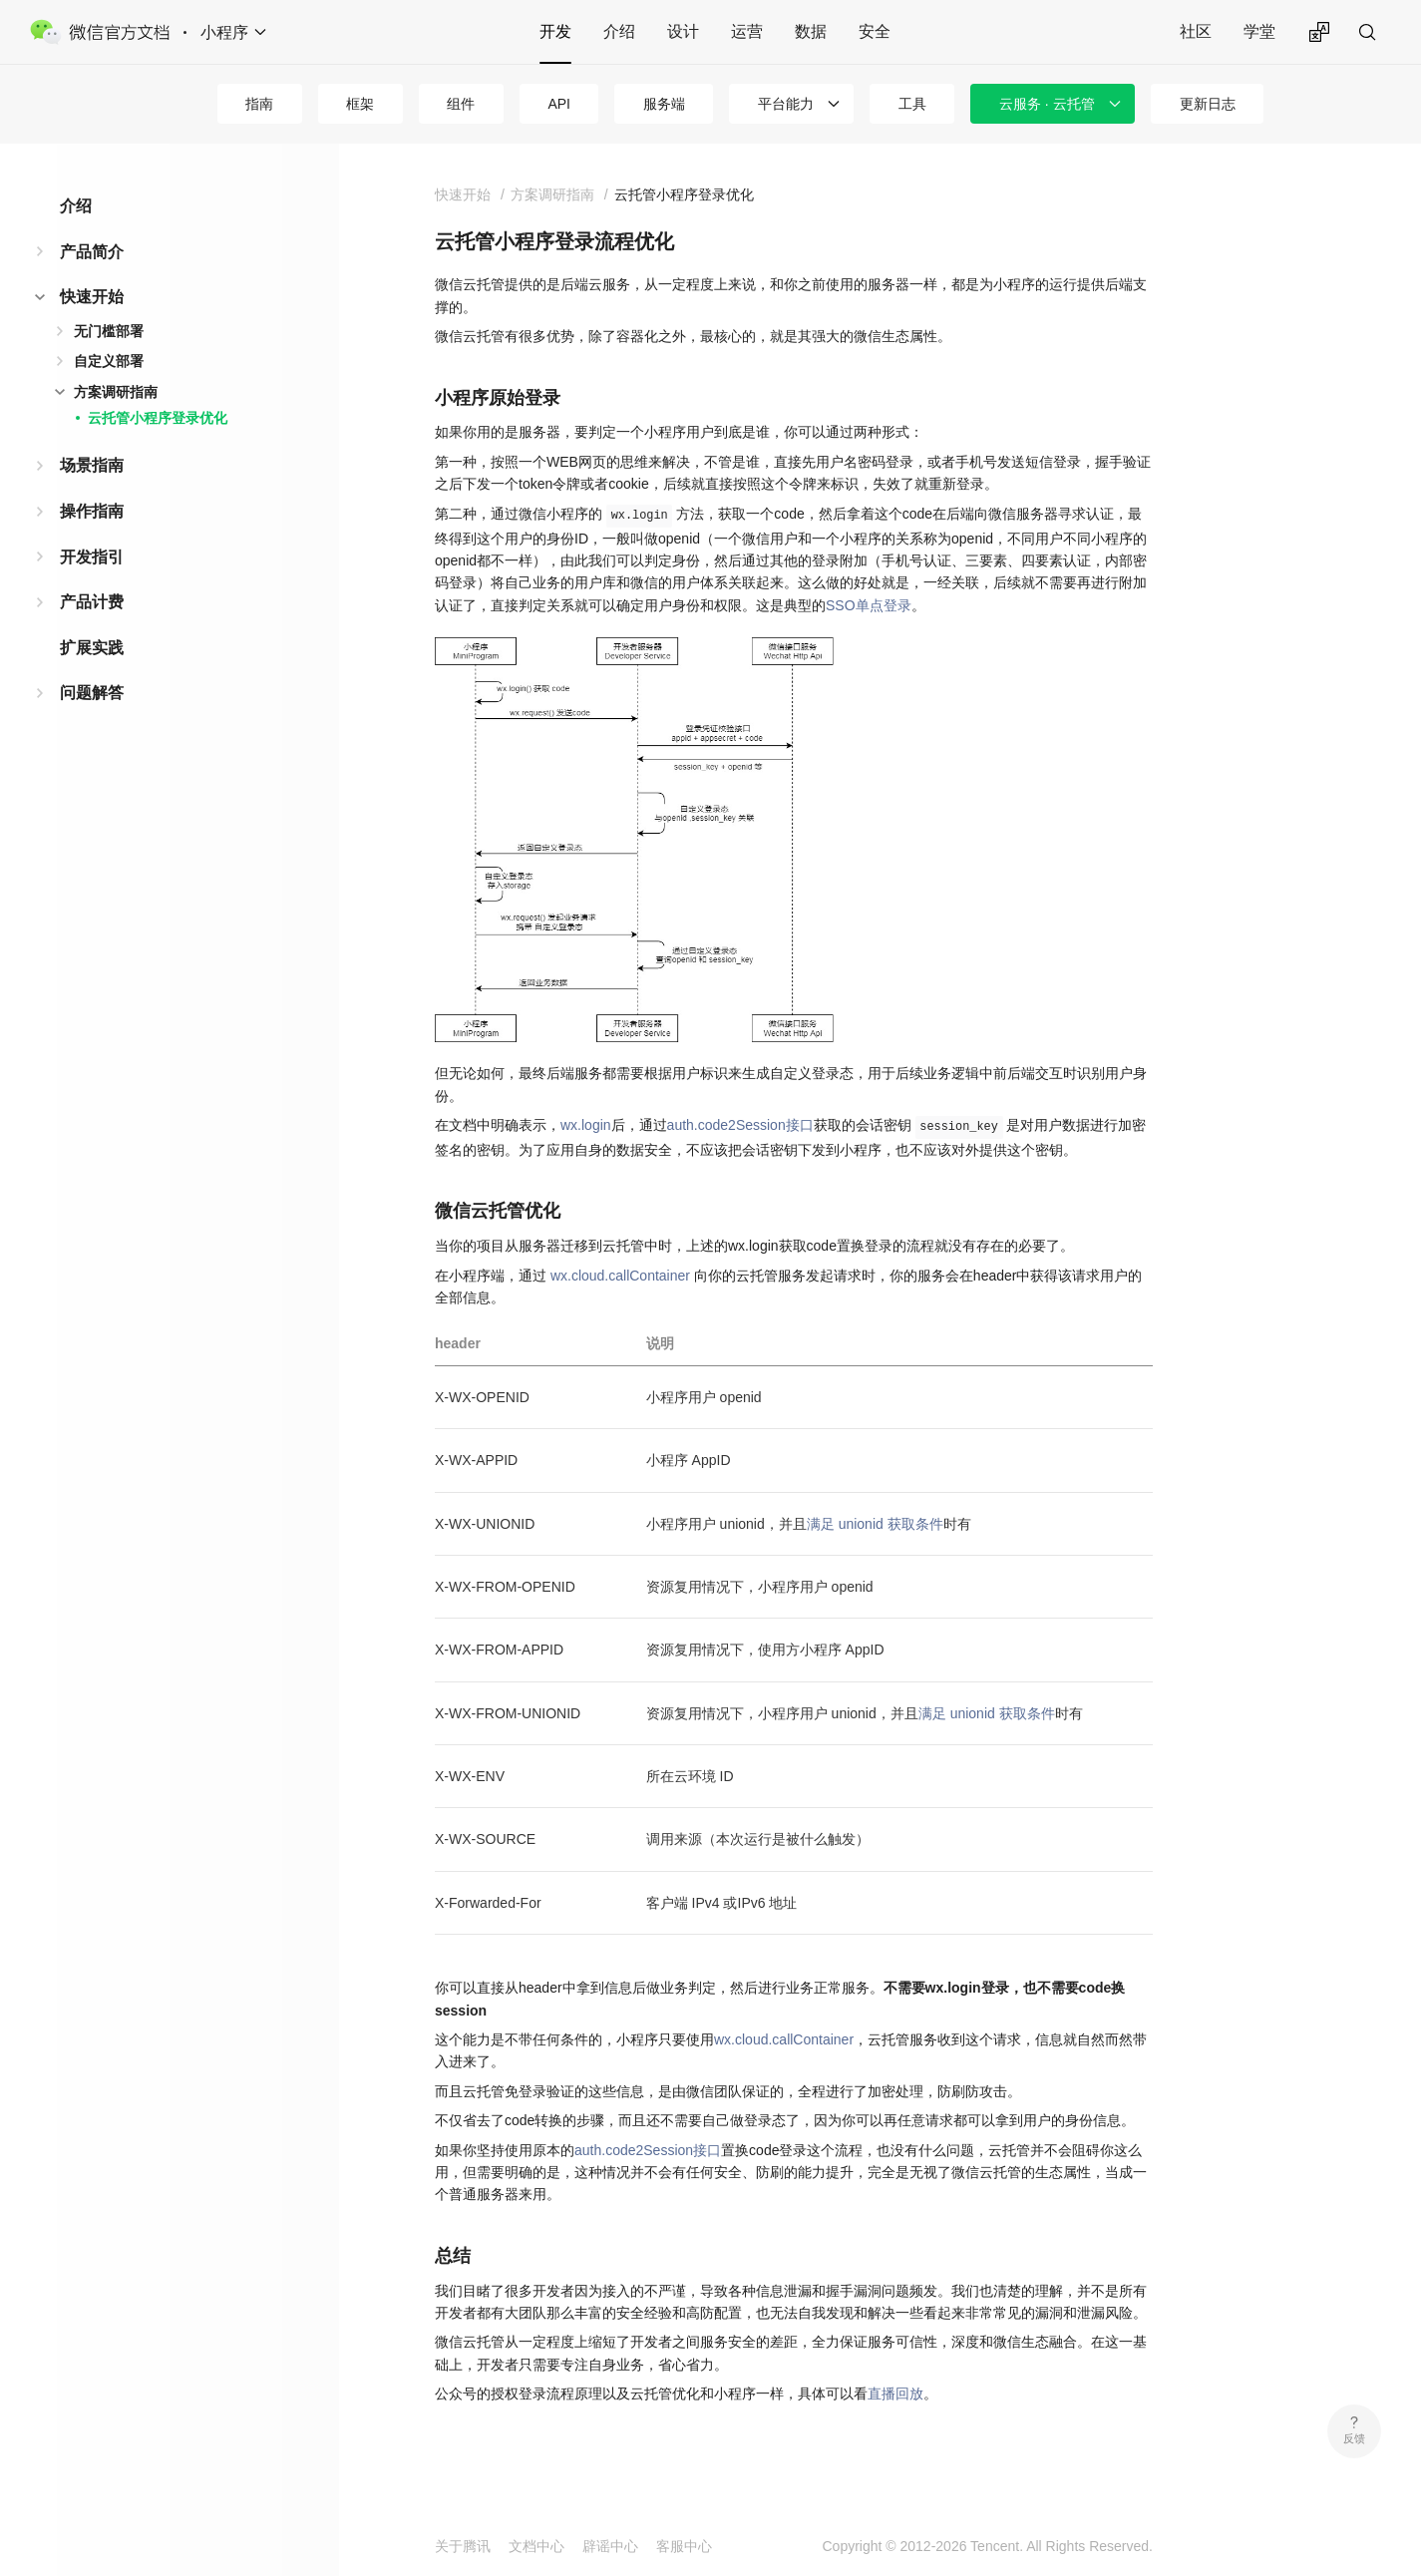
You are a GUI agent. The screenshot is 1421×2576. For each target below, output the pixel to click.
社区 (1196, 31)
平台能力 (786, 104)
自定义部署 (109, 361)
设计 (683, 31)
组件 (461, 104)
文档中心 (536, 2546)
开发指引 (92, 557)
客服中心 (684, 2546)
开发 (555, 31)
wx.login (585, 1125)
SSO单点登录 (868, 605)
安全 (874, 31)
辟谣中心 (610, 2546)
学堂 (1259, 31)
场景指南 (92, 465)
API (558, 104)
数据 (811, 31)
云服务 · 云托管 (1047, 104)
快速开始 (92, 296)
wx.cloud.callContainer (620, 1276)
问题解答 (92, 692)
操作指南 (92, 511)
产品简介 (92, 251)
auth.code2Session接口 (740, 1125)
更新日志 (1208, 104)
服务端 (664, 104)
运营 (747, 31)
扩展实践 (92, 647)
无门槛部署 (109, 331)
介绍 (619, 31)
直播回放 (895, 2393)
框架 (360, 104)
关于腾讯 (463, 2546)
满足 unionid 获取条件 (875, 1524)
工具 (912, 104)
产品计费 (92, 601)
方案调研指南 (116, 392)
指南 (259, 104)
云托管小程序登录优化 (157, 418)
